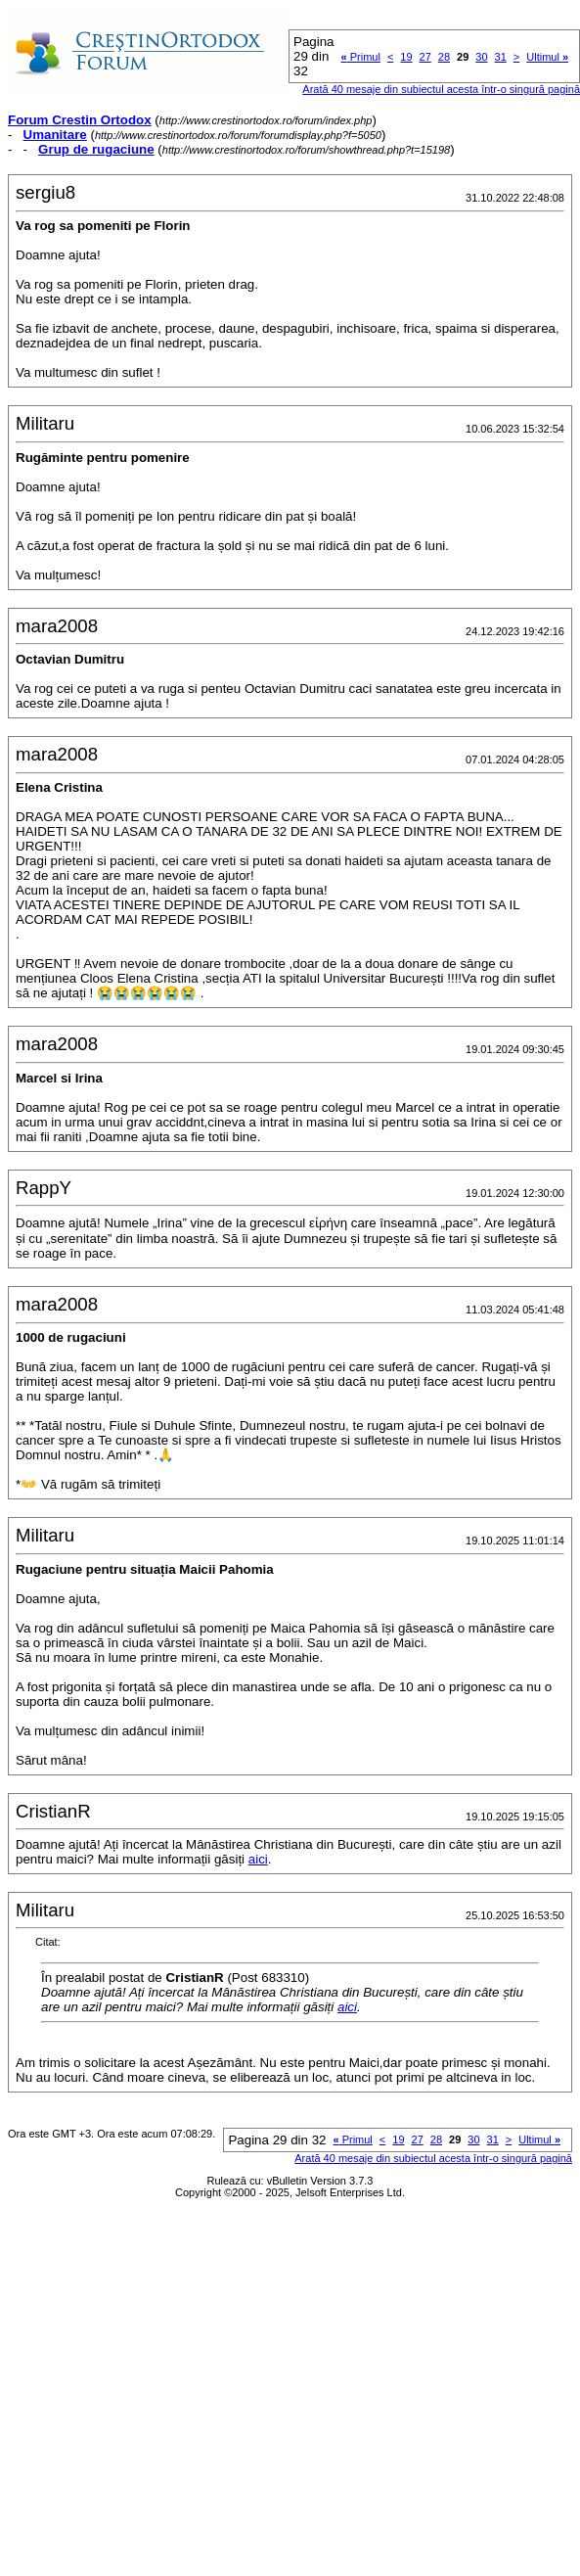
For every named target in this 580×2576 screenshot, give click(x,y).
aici (258, 1859)
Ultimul (547, 57)
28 (444, 57)
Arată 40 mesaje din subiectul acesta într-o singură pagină (433, 2158)
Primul (360, 57)
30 (481, 57)
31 (501, 57)
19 (406, 57)
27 (425, 57)
